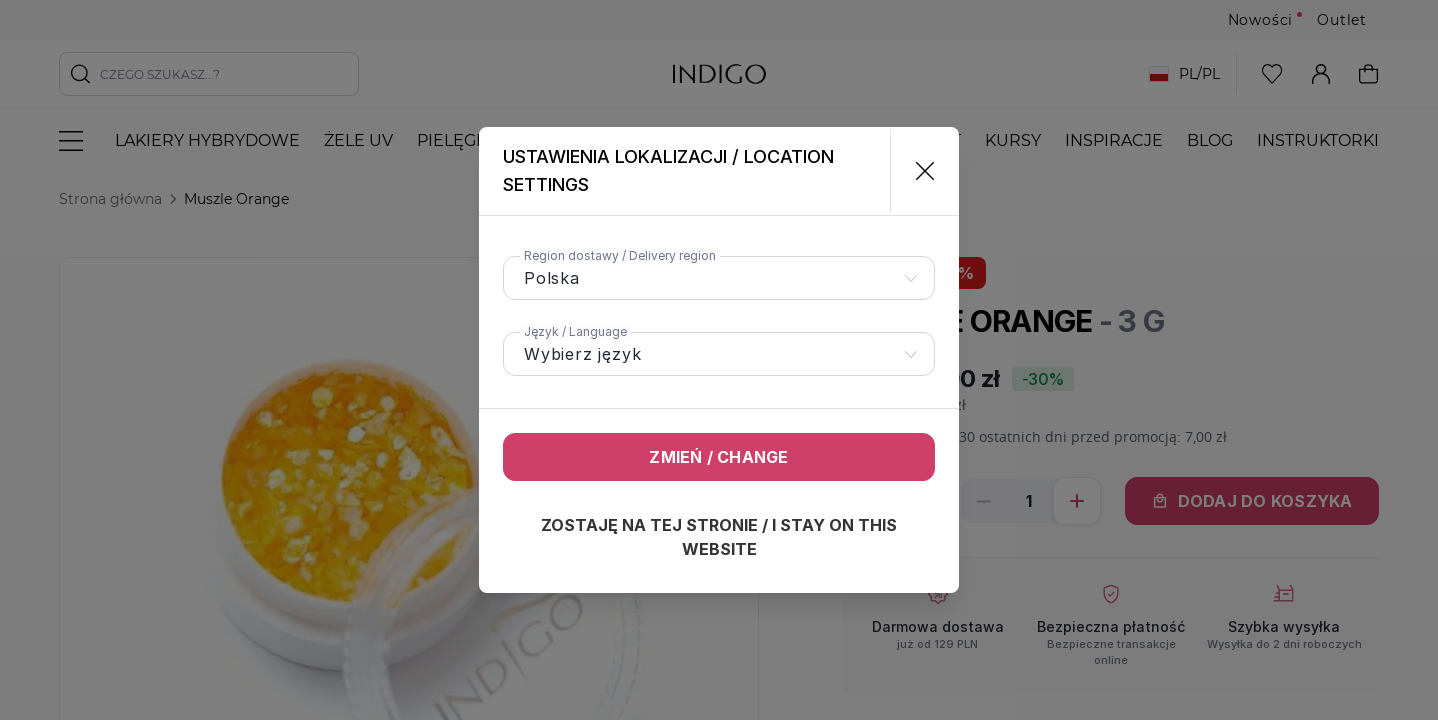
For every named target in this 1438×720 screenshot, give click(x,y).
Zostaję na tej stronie (719, 537)
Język (575, 331)
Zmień (718, 457)
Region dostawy (620, 255)
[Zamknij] (916, 171)
